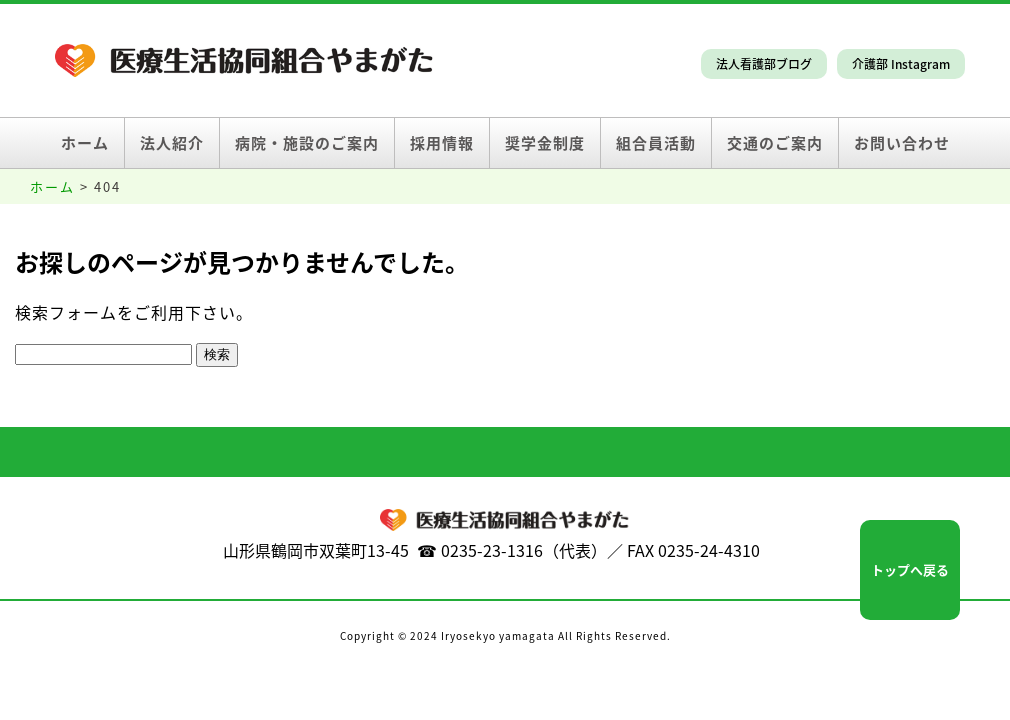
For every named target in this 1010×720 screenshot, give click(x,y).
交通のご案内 (775, 143)
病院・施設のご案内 (307, 143)
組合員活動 (656, 143)
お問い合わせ (902, 143)
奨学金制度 (545, 143)
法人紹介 (172, 143)
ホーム (85, 143)
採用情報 (442, 143)
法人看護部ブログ (764, 64)
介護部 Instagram (901, 64)
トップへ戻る (910, 569)
